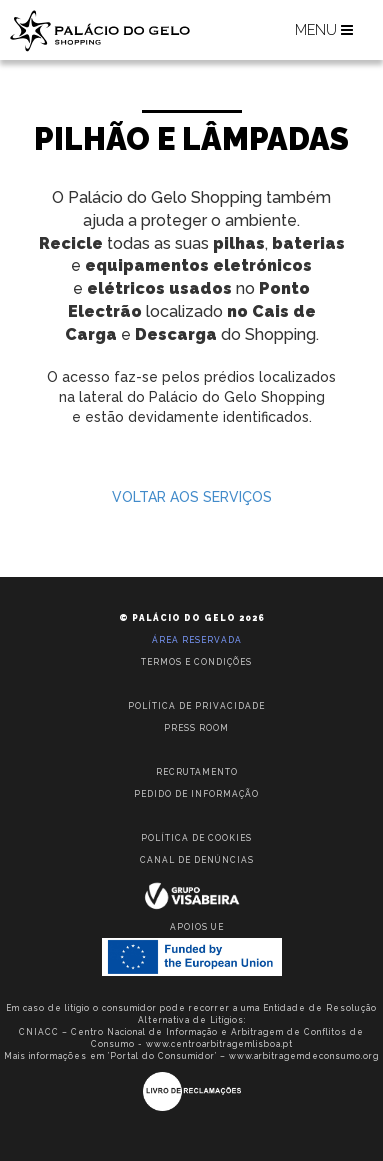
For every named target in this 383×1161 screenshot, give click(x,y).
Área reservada (197, 640)
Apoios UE (197, 927)
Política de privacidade (196, 706)
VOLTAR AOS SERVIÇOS (192, 497)
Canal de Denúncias (197, 860)
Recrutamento (197, 772)
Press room (196, 728)
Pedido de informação (196, 794)
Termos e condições (196, 662)
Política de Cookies (196, 838)
